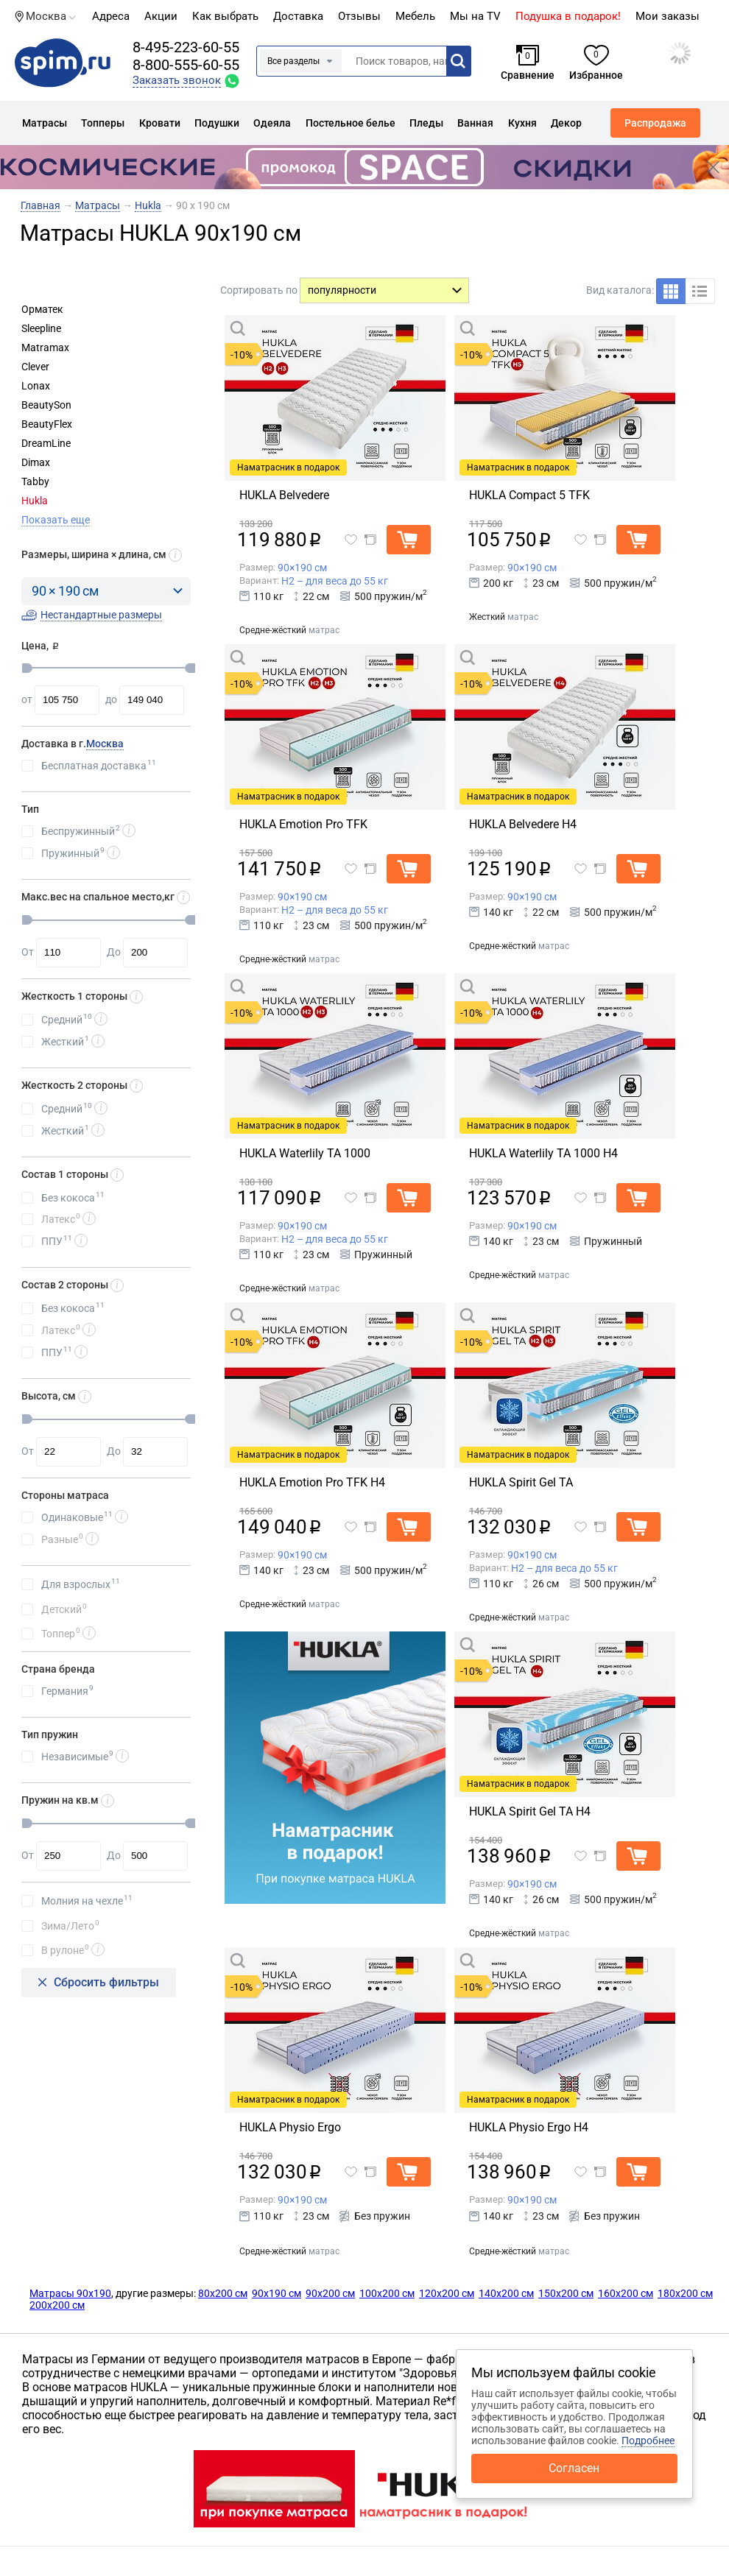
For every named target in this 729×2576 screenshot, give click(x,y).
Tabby (35, 481)
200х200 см (57, 2305)
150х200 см (566, 2293)
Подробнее (648, 2440)
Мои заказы (667, 16)
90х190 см (276, 2293)
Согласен (574, 2468)
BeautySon (46, 405)
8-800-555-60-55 (186, 65)
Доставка (298, 16)
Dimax (35, 462)
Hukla (34, 501)
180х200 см (685, 2293)
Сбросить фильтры (106, 1982)
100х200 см (387, 2293)
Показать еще (55, 520)
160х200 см (625, 2293)
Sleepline (41, 328)
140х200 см (506, 2293)
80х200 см (222, 2293)
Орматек (42, 309)
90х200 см (330, 2293)
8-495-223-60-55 (186, 47)
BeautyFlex (46, 424)
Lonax (35, 386)
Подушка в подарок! (568, 16)
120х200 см (446, 2293)
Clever (35, 367)
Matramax (45, 347)
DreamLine (46, 443)
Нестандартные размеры (101, 615)
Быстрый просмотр (305, 328)
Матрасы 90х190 (70, 2293)
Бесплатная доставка (98, 765)
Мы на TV (475, 16)
